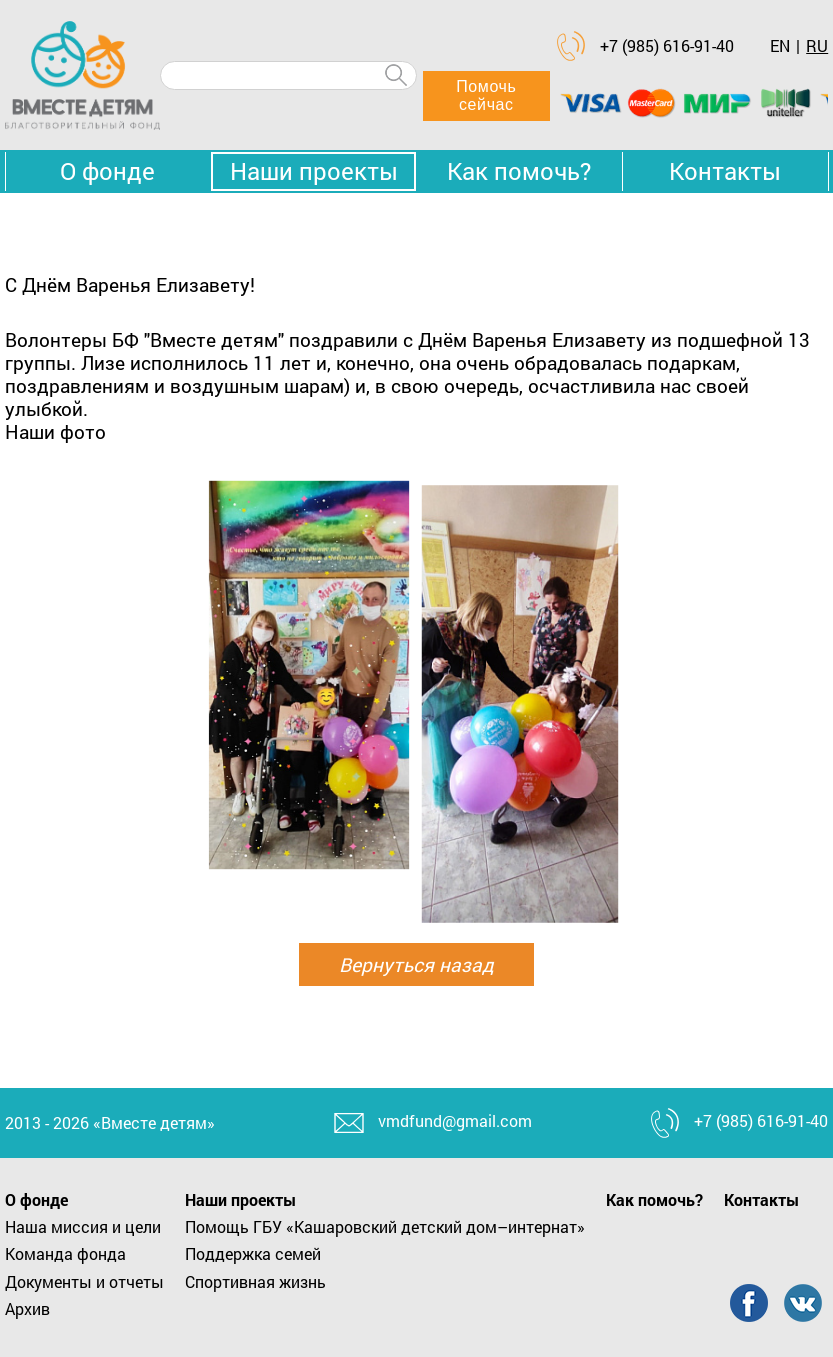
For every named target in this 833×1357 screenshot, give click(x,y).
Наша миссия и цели (83, 1226)
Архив (27, 1308)
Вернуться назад (416, 964)
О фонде (107, 171)
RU (817, 45)
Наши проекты (314, 171)
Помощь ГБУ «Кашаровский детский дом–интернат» (385, 1226)
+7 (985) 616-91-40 (667, 45)
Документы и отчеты (84, 1281)
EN (780, 45)
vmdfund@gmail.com (455, 1120)
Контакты (725, 171)
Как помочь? (519, 171)
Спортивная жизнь (255, 1281)
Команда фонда (65, 1253)
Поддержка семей (253, 1253)
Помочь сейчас (486, 95)
